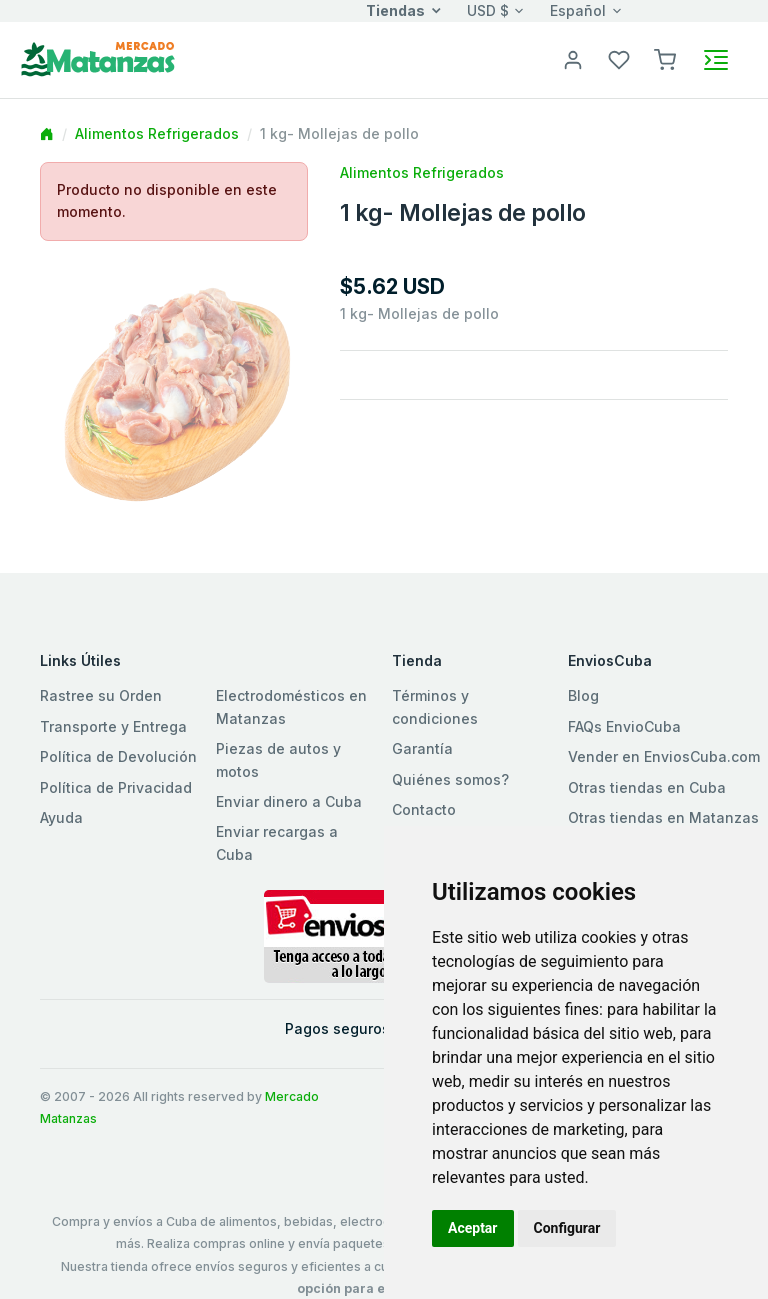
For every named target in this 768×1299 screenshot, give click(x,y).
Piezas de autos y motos (278, 759)
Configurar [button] (567, 1228)
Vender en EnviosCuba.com (664, 756)
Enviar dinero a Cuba (289, 801)
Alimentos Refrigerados (157, 133)
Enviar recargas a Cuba (277, 842)
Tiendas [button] (395, 10)
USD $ (488, 10)
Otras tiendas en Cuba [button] (647, 787)
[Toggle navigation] (716, 60)
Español (578, 10)
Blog (583, 695)
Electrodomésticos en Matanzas (291, 706)
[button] (665, 58)
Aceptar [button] (473, 1228)
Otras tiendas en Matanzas (663, 817)
